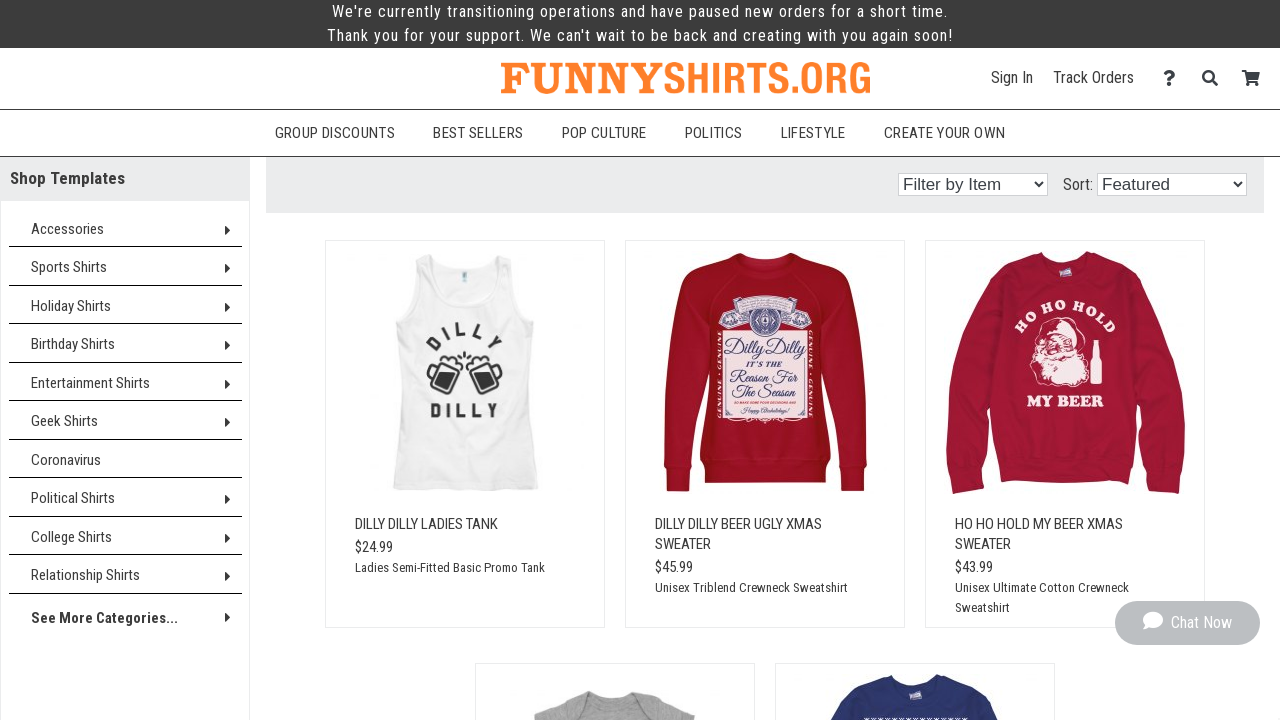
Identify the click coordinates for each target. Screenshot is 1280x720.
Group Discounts (335, 133)
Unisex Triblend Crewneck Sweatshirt (751, 587)
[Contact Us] (1174, 78)
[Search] (1215, 78)
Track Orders (1093, 77)
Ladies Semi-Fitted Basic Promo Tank (450, 567)
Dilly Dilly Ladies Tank (426, 524)
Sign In (1012, 77)
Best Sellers (478, 133)
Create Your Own (944, 133)
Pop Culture (604, 133)
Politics (714, 133)
